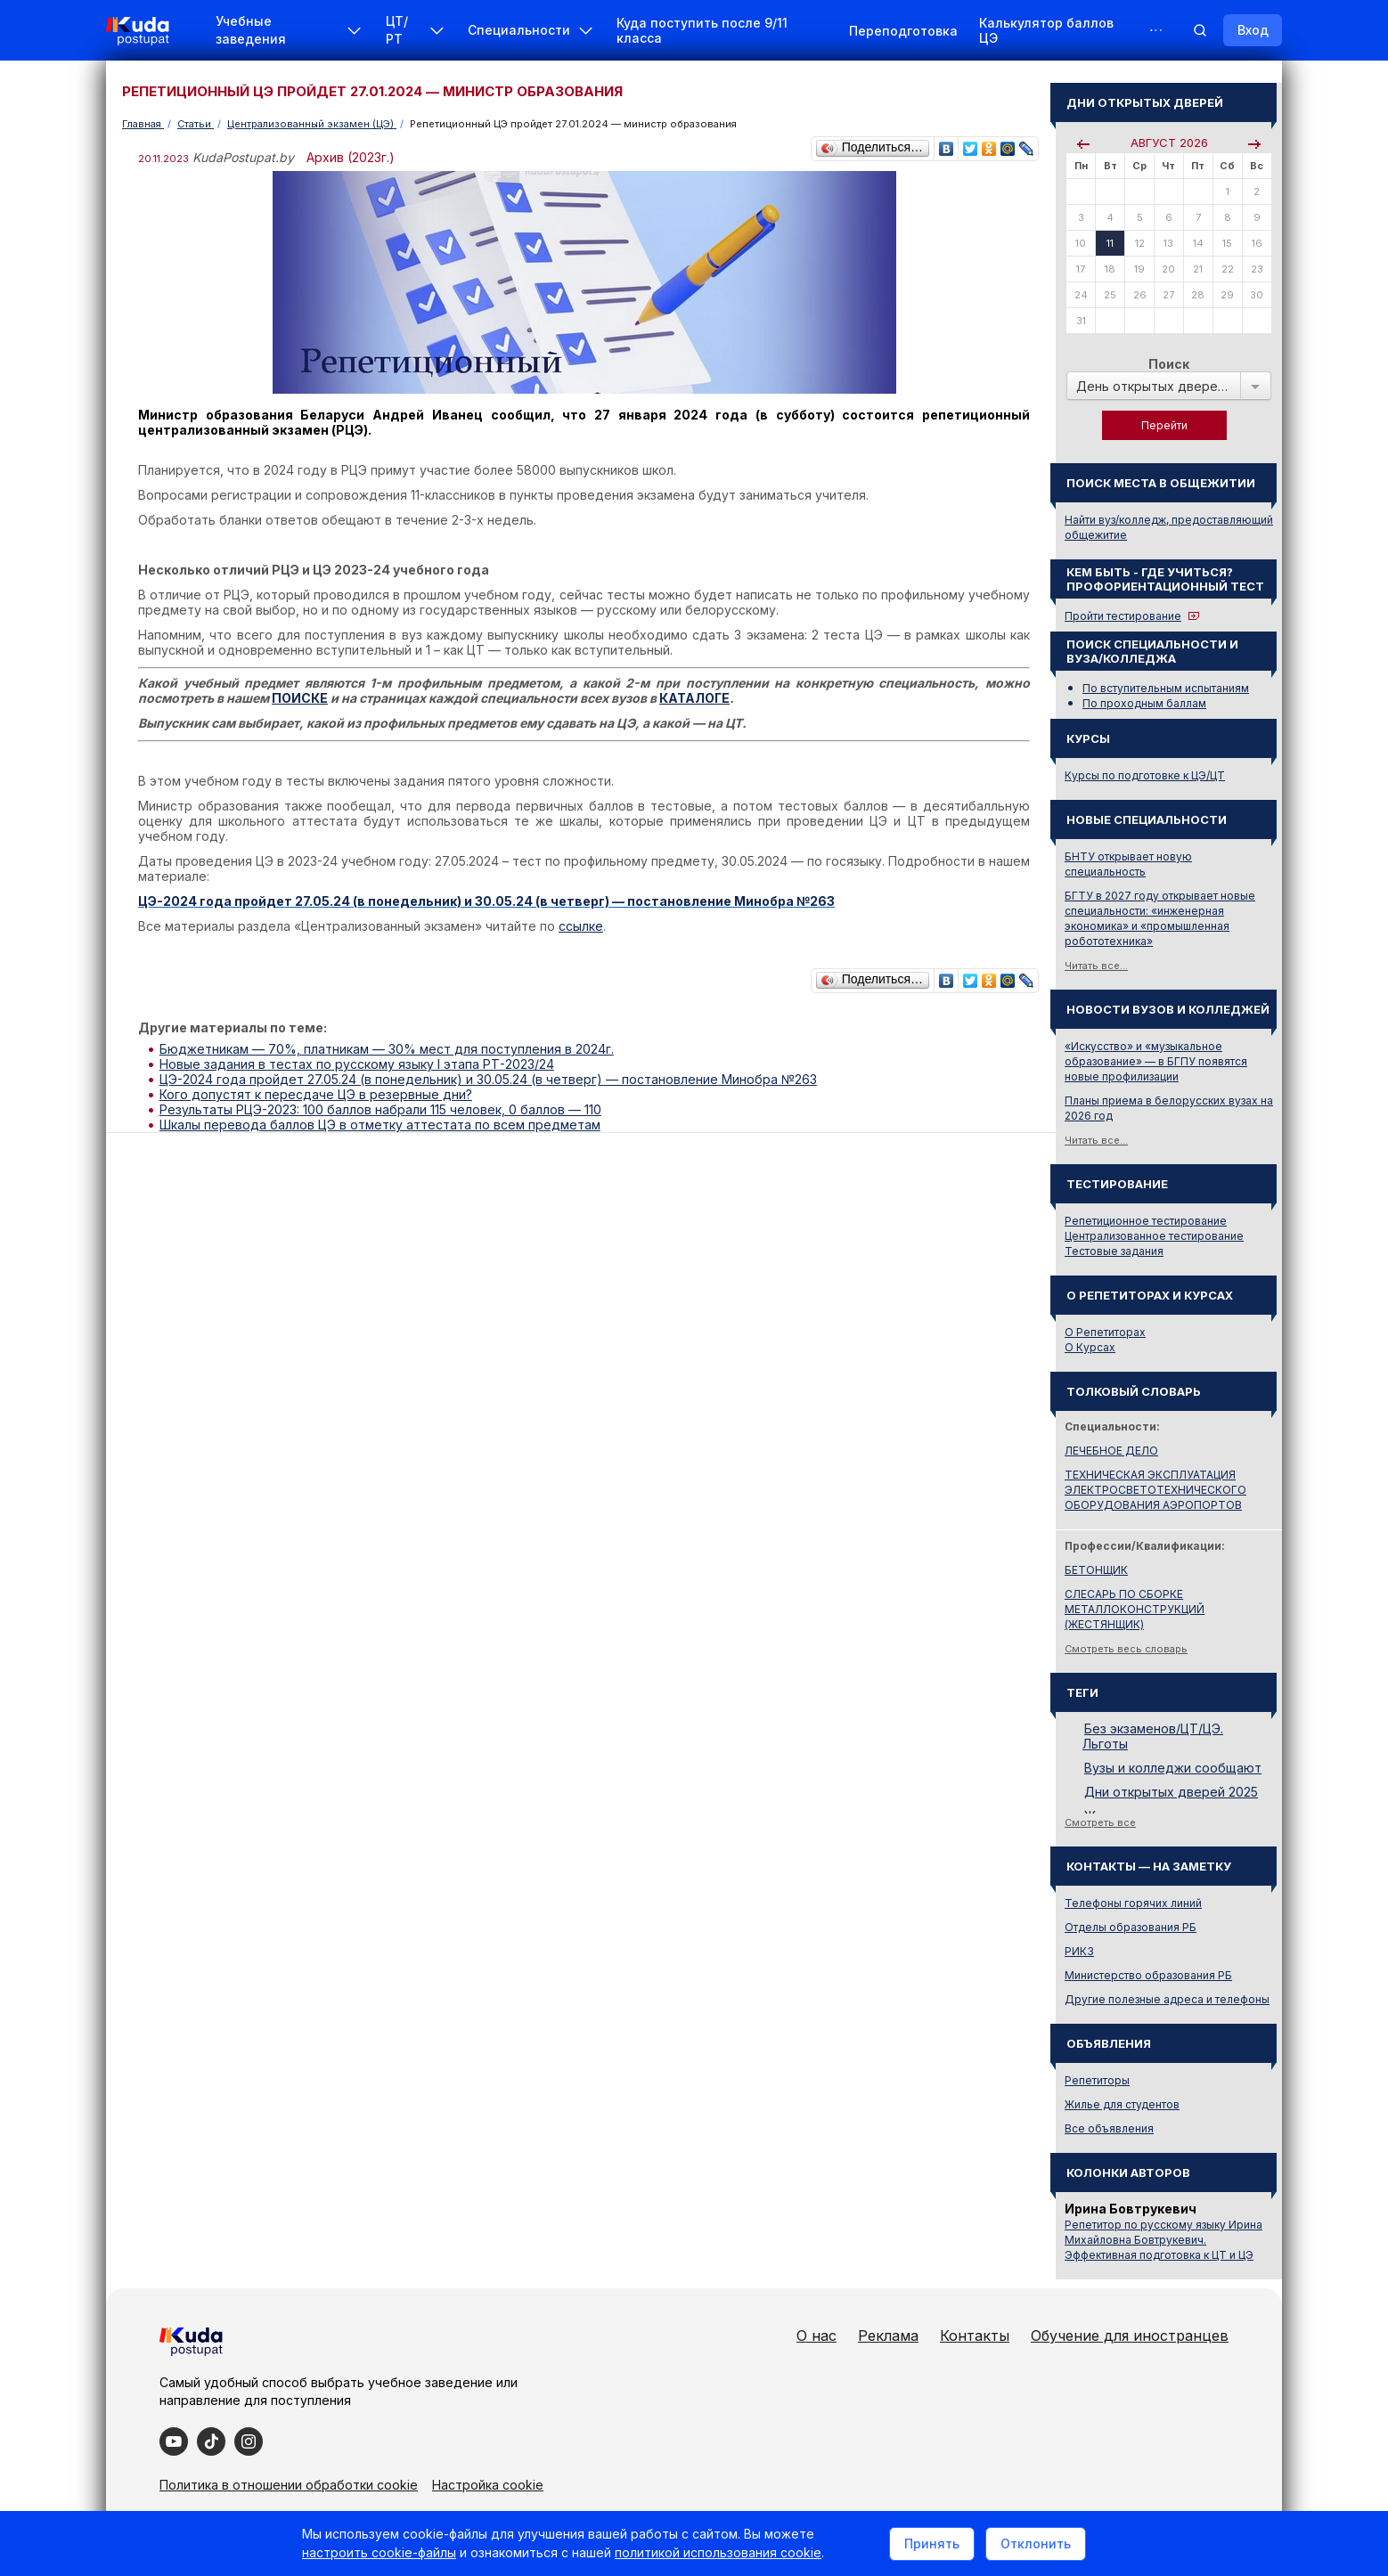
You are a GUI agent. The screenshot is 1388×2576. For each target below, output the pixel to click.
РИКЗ (1079, 1951)
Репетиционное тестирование (1146, 1220)
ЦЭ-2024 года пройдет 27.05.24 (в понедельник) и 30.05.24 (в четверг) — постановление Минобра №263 (488, 1079)
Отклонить (1035, 2543)
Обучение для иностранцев (1130, 2335)
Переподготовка (903, 30)
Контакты (974, 2335)
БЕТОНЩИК (1096, 1570)
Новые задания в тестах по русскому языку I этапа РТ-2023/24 (356, 1064)
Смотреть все (1100, 1822)
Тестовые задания (1114, 1251)
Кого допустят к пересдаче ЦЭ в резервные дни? (315, 1094)
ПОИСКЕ (300, 697)
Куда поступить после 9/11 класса (702, 30)
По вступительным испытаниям (1165, 688)
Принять (931, 2543)
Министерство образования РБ (1148, 1975)
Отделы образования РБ (1130, 1927)
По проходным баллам (1144, 703)
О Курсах (1090, 1347)
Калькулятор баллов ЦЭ (1046, 30)
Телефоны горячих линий (1133, 1903)
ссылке (581, 925)
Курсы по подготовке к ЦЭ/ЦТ (1145, 775)
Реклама (888, 2335)
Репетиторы (1097, 2080)
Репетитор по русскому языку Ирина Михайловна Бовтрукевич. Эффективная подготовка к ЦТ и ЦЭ (1163, 2240)
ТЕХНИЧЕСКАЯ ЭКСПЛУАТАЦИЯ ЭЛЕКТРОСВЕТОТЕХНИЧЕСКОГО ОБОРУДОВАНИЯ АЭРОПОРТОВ (1155, 1490)
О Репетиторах (1105, 1332)
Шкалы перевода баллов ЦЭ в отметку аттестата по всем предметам (379, 1124)
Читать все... (1096, 965)
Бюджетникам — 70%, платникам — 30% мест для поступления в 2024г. (386, 1048)
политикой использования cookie (718, 2552)
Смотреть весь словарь (1126, 1649)
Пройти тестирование (1123, 616)
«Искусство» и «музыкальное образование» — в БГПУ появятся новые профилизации (1156, 1061)
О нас (816, 2335)
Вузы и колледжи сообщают (1172, 1767)
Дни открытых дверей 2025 (1171, 1791)
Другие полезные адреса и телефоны (1167, 1999)
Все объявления (1109, 2128)
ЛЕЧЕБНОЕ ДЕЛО (1111, 1450)
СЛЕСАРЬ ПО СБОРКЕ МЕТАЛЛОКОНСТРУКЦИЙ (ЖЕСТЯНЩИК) (1134, 1609)
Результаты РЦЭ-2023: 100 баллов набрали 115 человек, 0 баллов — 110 (380, 1109)
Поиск (1168, 363)
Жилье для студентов (1122, 2104)
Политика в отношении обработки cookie (288, 2484)
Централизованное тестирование (1154, 1236)
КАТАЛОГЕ (694, 697)
